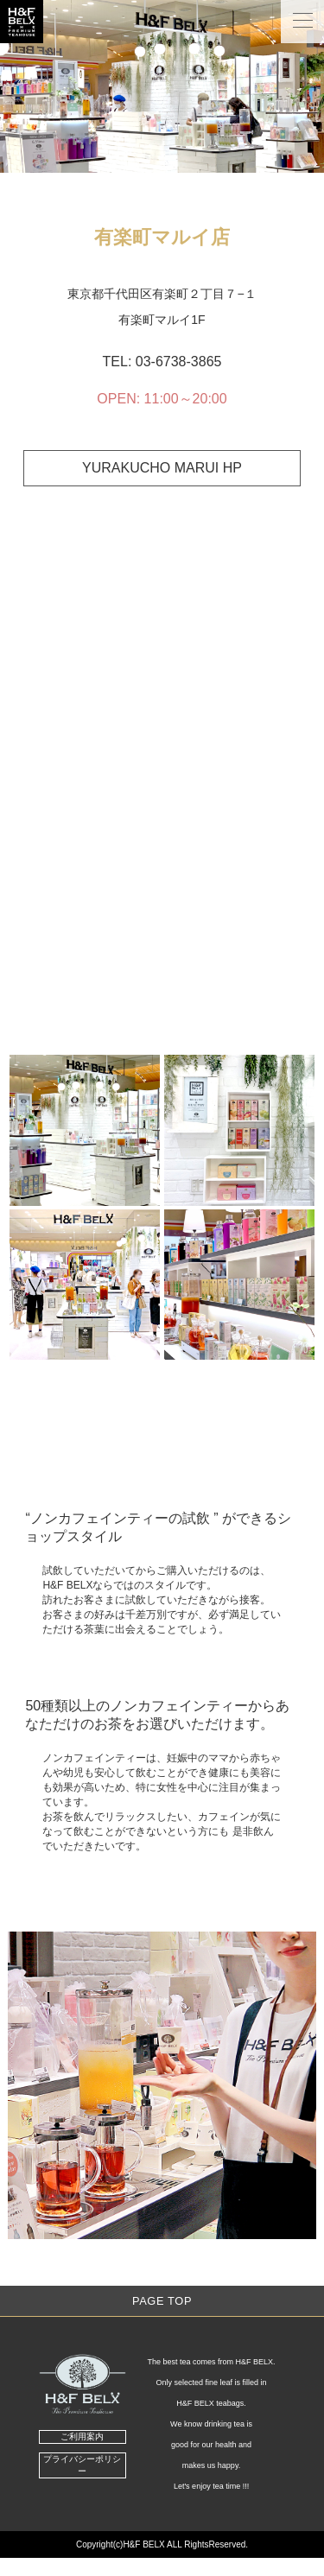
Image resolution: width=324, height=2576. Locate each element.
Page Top (162, 2300)
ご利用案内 (82, 2436)
